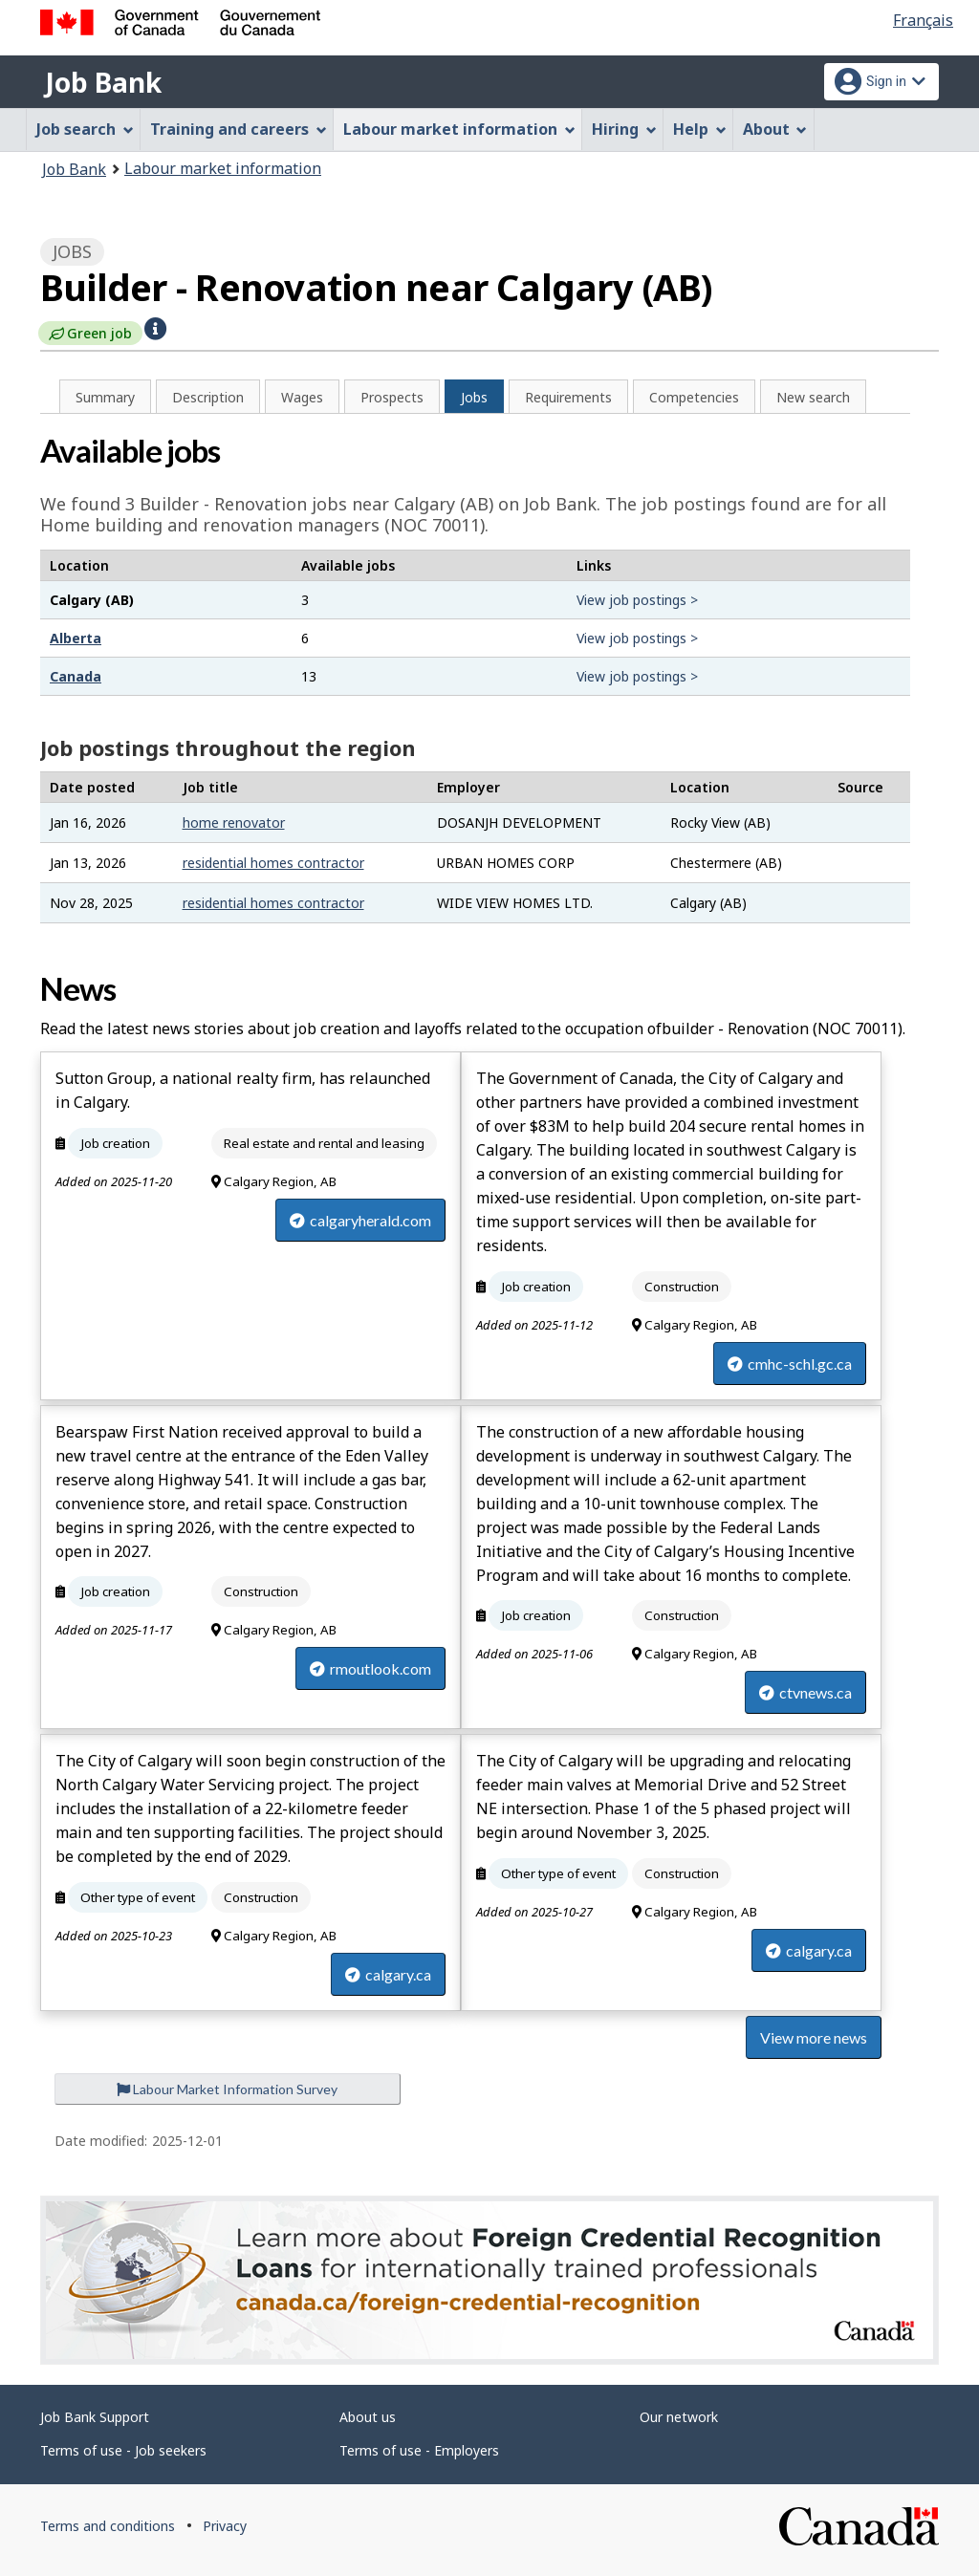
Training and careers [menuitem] (238, 129)
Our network (679, 2417)
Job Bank (103, 82)
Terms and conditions (107, 2526)
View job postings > (637, 600)
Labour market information (222, 168)
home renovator (234, 822)
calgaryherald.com (360, 1220)
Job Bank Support (94, 2417)
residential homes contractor (273, 863)
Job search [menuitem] (85, 129)
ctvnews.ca (805, 1692)
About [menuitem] (775, 129)
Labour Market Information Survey (227, 2089)
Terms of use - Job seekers (123, 2450)
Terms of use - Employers (419, 2450)
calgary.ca (388, 1974)
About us (367, 2417)
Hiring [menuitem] (624, 129)
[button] (155, 327)
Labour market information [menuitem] (459, 129)
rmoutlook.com (370, 1668)
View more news (813, 2037)
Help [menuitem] (700, 129)
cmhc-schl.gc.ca (790, 1363)
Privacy (225, 2526)
